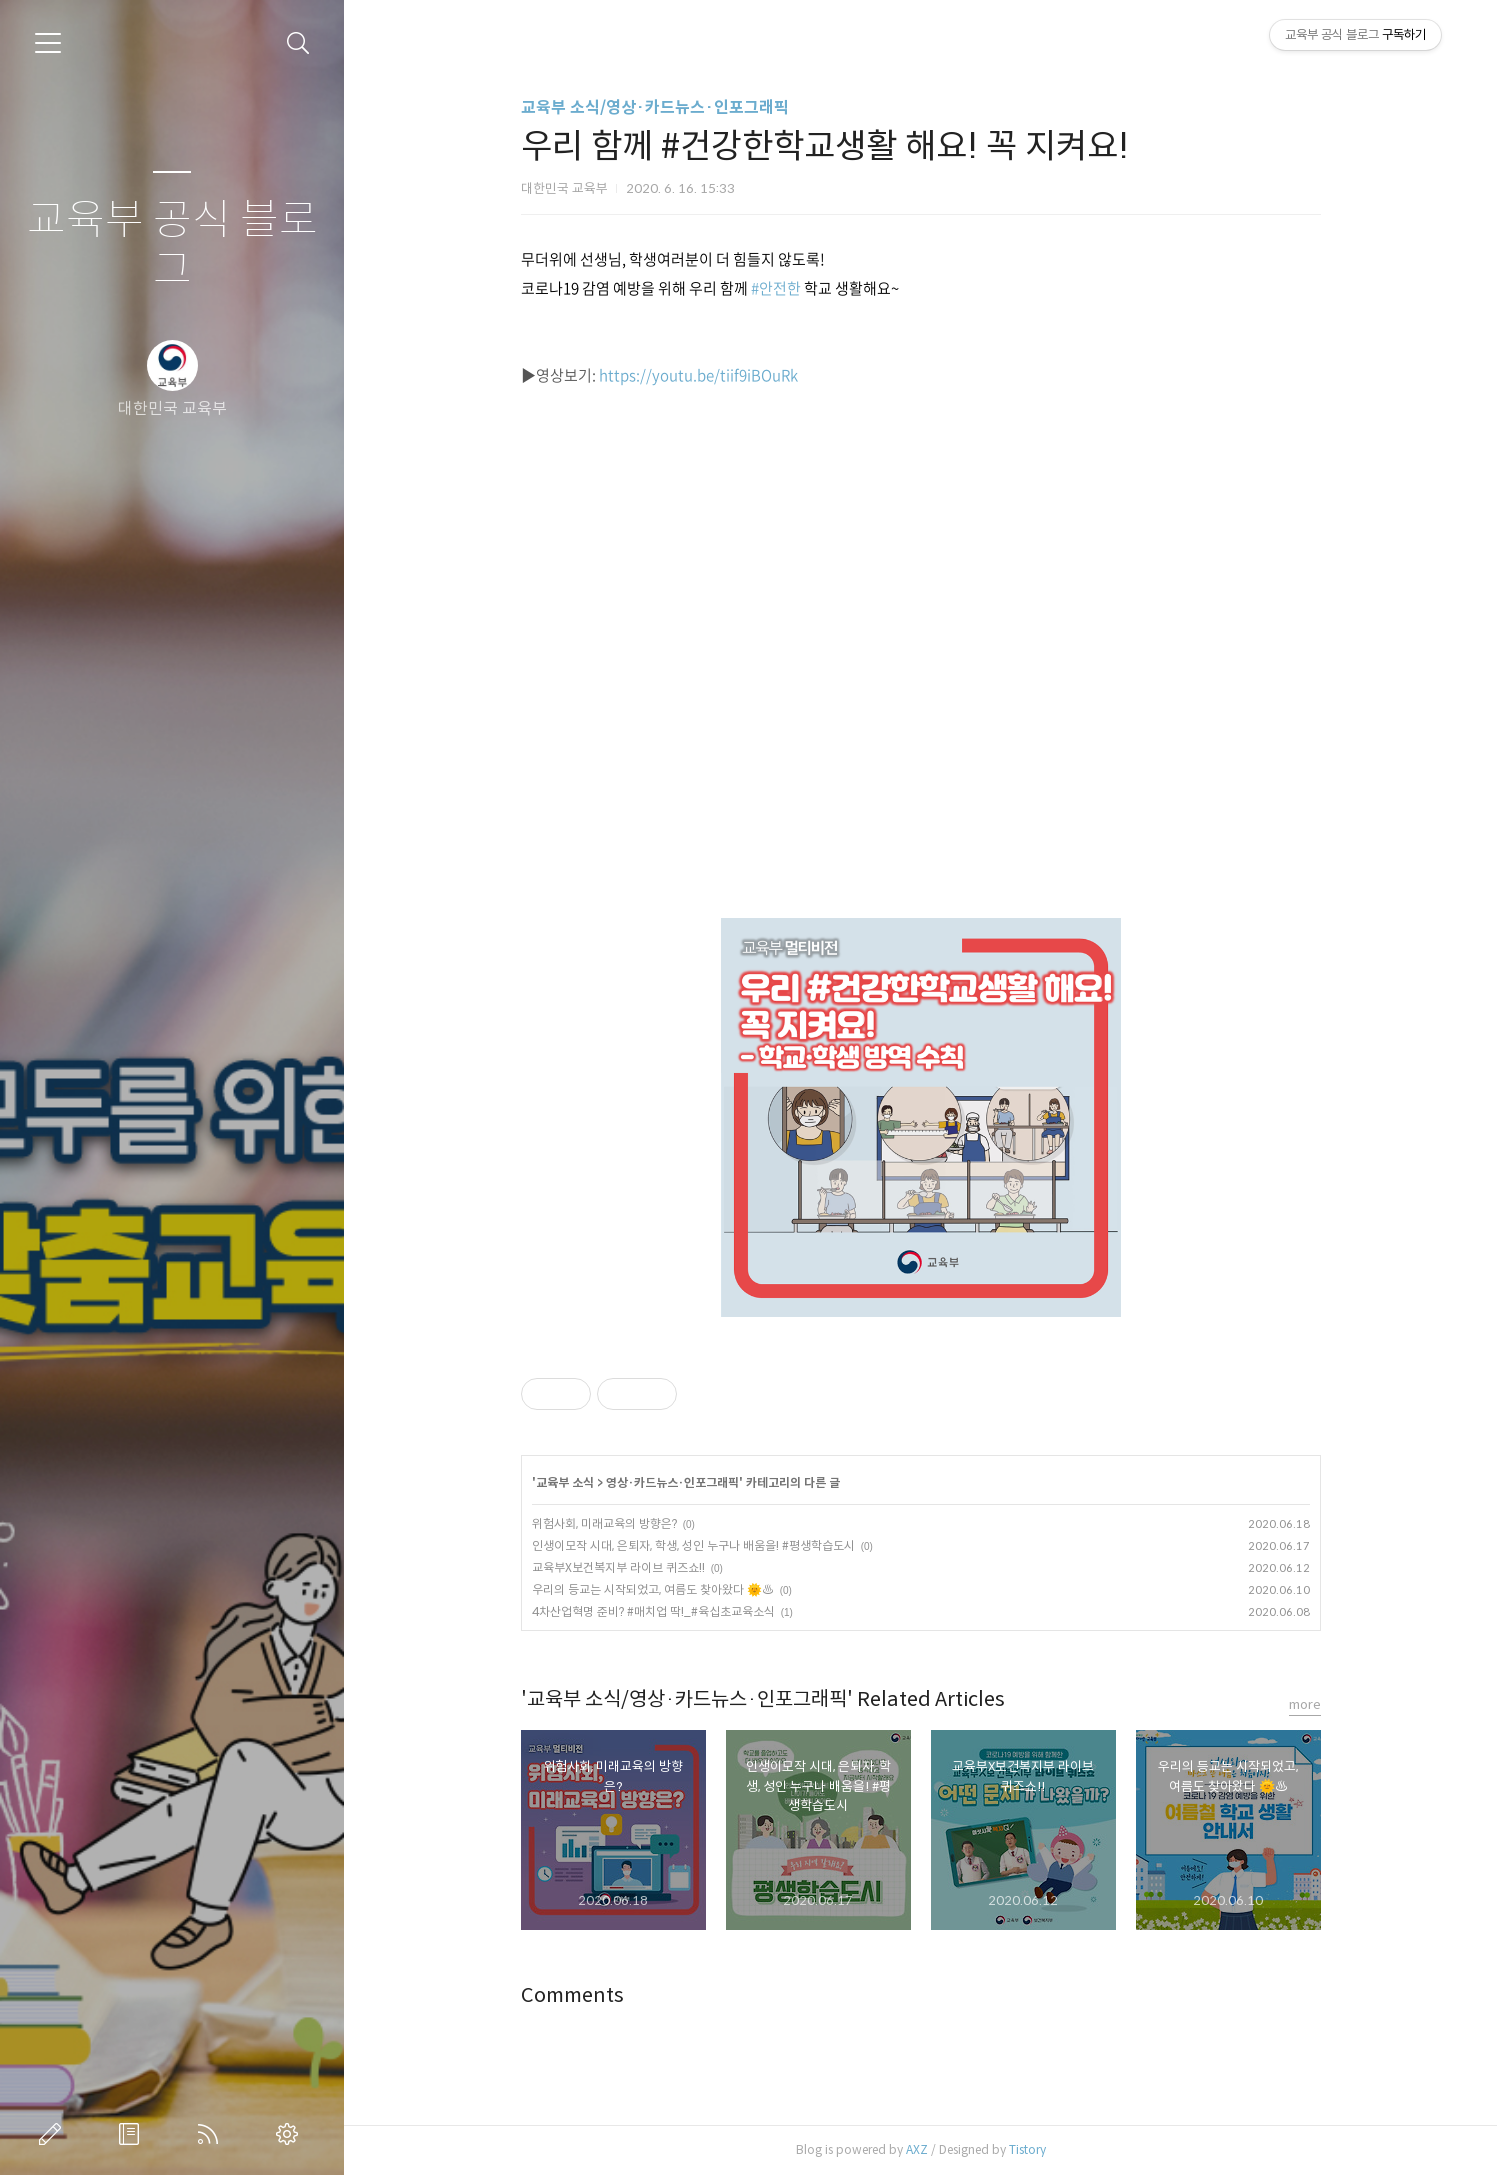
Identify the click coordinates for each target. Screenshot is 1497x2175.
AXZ (917, 2149)
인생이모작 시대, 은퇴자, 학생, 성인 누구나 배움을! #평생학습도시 (693, 1545)
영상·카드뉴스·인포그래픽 (672, 1482)
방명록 (133, 2134)
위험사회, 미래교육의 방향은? (604, 1523)
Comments (572, 1995)
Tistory (1027, 2149)
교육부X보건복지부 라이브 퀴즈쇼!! (618, 1567)
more (1305, 1704)
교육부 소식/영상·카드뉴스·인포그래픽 (655, 107)
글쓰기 (54, 2134)
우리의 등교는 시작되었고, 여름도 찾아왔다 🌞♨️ (653, 1589)
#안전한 (776, 288)
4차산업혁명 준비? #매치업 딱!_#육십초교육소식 (653, 1611)
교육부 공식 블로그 (172, 245)
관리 (291, 2134)
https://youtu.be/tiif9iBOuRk (698, 375)
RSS (212, 2134)
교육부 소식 (565, 1482)
